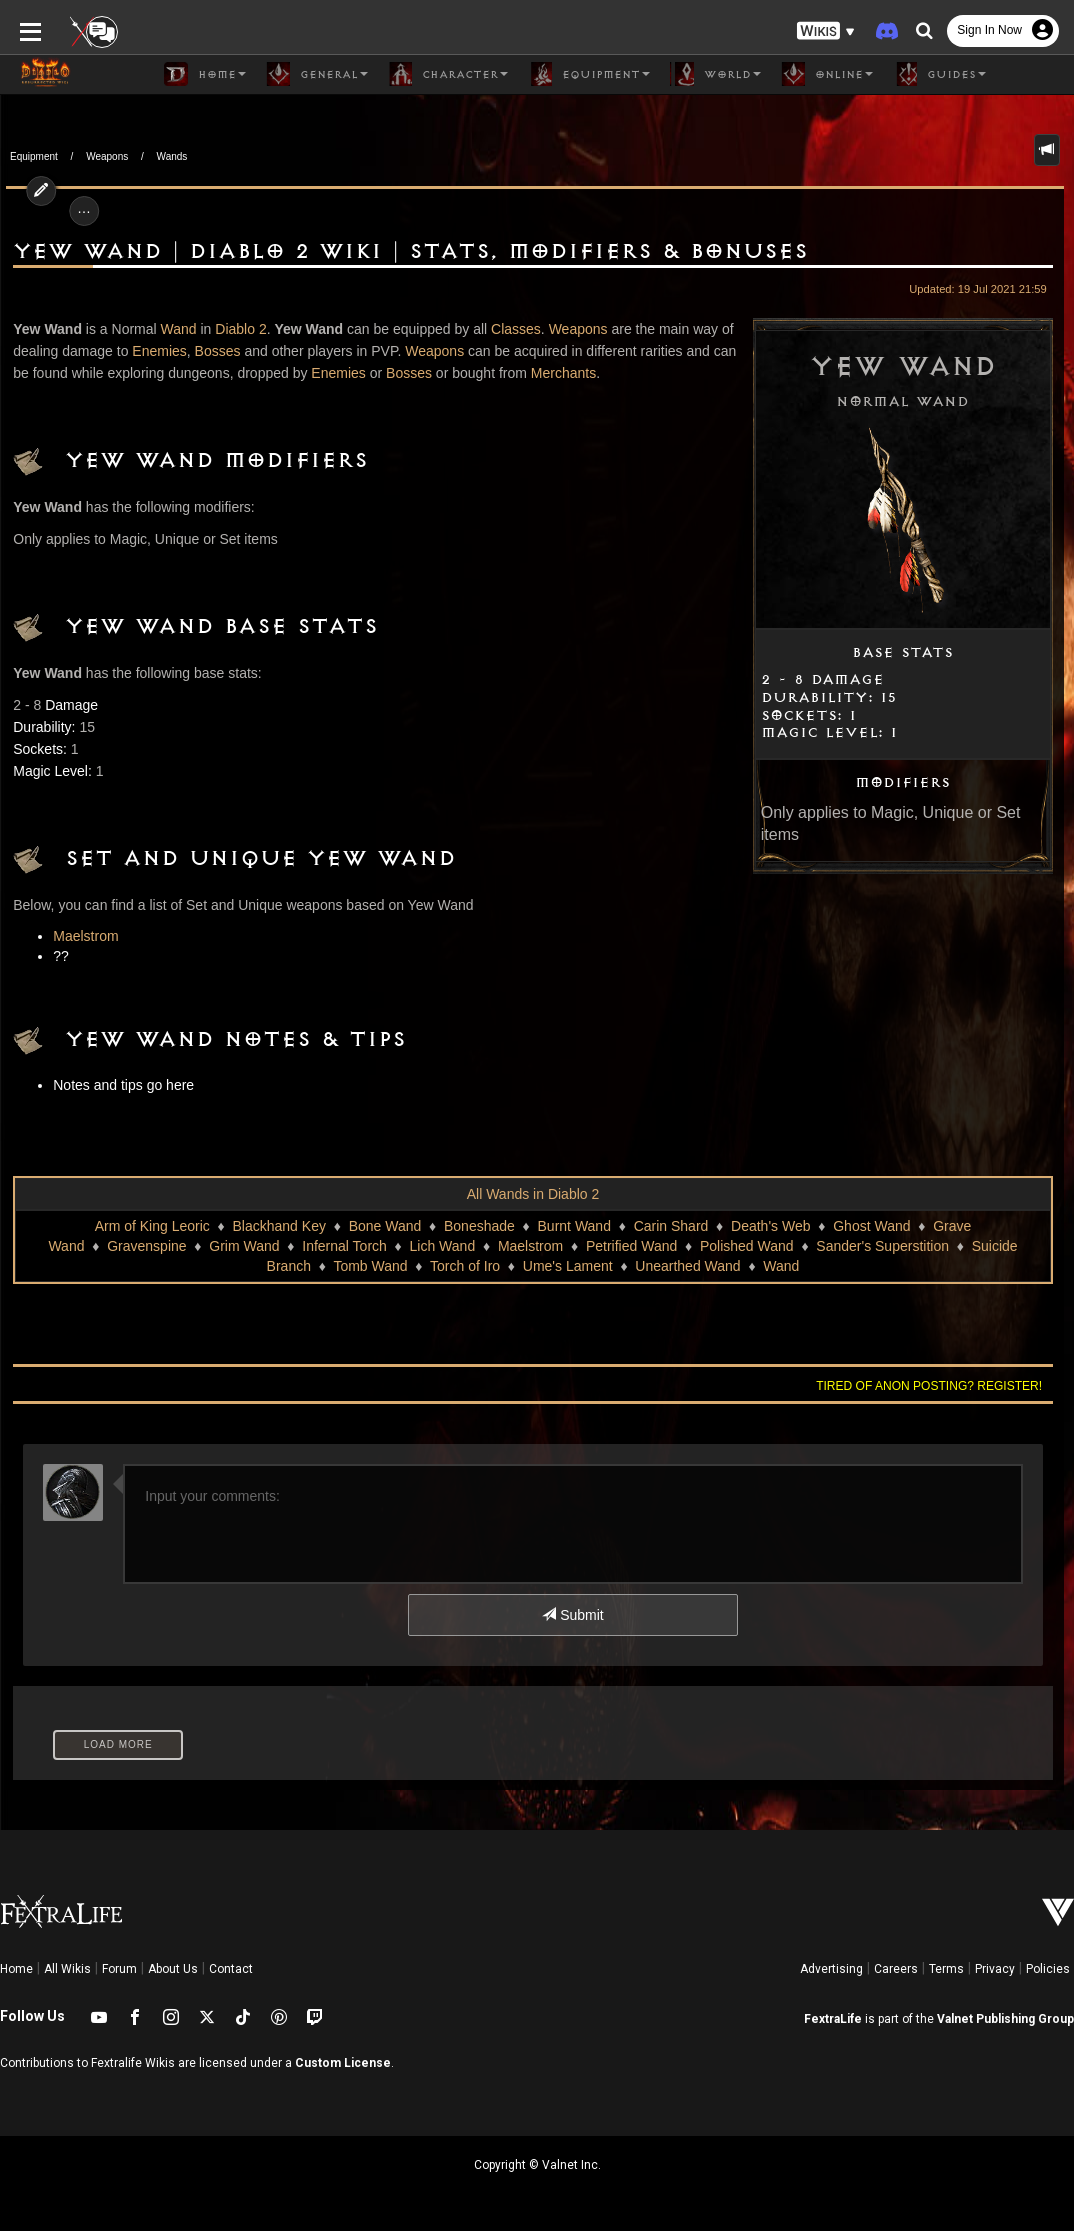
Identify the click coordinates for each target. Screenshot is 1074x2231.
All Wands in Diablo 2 (533, 1194)
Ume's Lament (568, 1266)
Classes (510, 329)
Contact (231, 1969)
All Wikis (67, 1969)
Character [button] (448, 74)
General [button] (317, 74)
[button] (826, 30)
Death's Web (770, 1226)
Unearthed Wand (687, 1266)
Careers (896, 1969)
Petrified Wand (631, 1246)
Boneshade (479, 1226)
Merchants (538, 373)
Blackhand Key (279, 1226)
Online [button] (827, 74)
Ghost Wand (871, 1226)
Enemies (154, 351)
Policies (1048, 1969)
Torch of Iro (465, 1266)
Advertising (831, 1969)
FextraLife (833, 2019)
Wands (172, 156)
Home (16, 1969)
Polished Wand (747, 1246)
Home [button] (205, 74)
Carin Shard (671, 1226)
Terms (946, 1969)
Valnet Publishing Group (1005, 2019)
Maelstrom (80, 936)
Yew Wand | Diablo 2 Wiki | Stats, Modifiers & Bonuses (405, 252)
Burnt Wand (574, 1226)
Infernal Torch (344, 1246)
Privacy (995, 1969)
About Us (173, 1969)
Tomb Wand (370, 1266)
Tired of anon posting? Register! (935, 1386)
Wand (173, 329)
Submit (572, 1615)
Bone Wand (385, 1226)
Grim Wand (244, 1246)
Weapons (107, 156)
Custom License (343, 2063)
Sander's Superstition (882, 1246)
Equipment (34, 156)
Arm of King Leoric (152, 1226)
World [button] (715, 74)
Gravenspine (146, 1246)
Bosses (212, 351)
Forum (119, 1969)
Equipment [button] (589, 74)
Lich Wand (443, 1246)
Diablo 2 (235, 329)
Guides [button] (939, 74)
